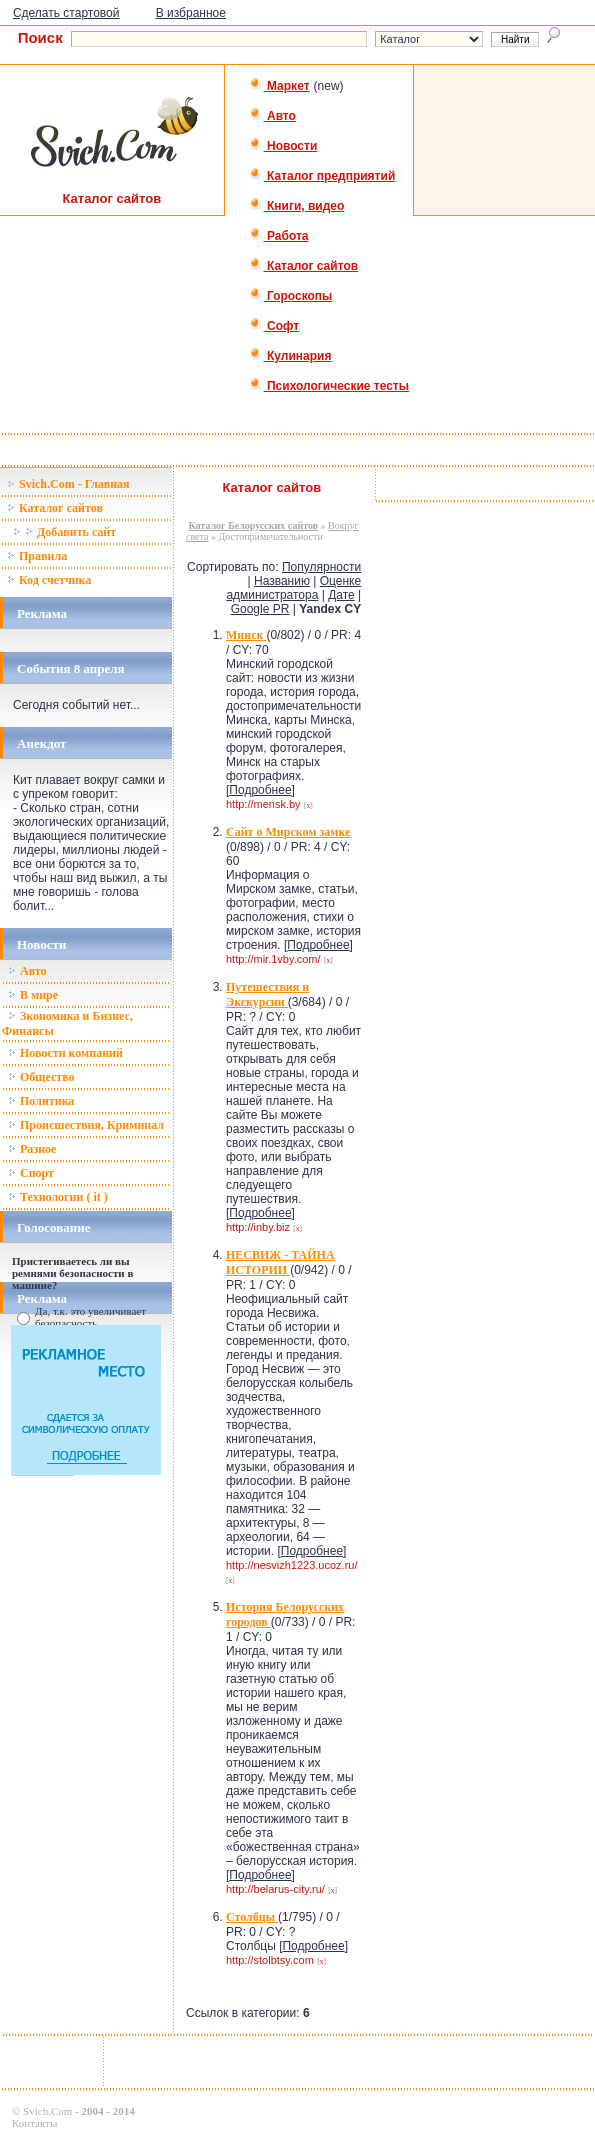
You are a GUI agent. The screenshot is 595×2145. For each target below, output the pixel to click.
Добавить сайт (64, 532)
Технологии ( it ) (58, 1197)
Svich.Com (47, 2111)
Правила (37, 556)
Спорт (31, 1173)
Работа (279, 236)
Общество (41, 1077)
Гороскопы (291, 296)
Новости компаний (65, 1053)
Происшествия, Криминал (86, 1125)
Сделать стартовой (66, 13)
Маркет (279, 86)
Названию (282, 581)
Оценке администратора (293, 588)
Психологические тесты (329, 386)
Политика (41, 1101)
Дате (341, 595)
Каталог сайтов (303, 266)
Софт (274, 326)
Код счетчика (49, 580)
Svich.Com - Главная (68, 484)
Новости (283, 146)
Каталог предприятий (322, 176)
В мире (33, 995)
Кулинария (290, 356)
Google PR (260, 609)
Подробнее (260, 790)
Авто (272, 116)
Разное (32, 1149)
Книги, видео (297, 206)
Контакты (34, 2123)
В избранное (191, 13)
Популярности (321, 567)
